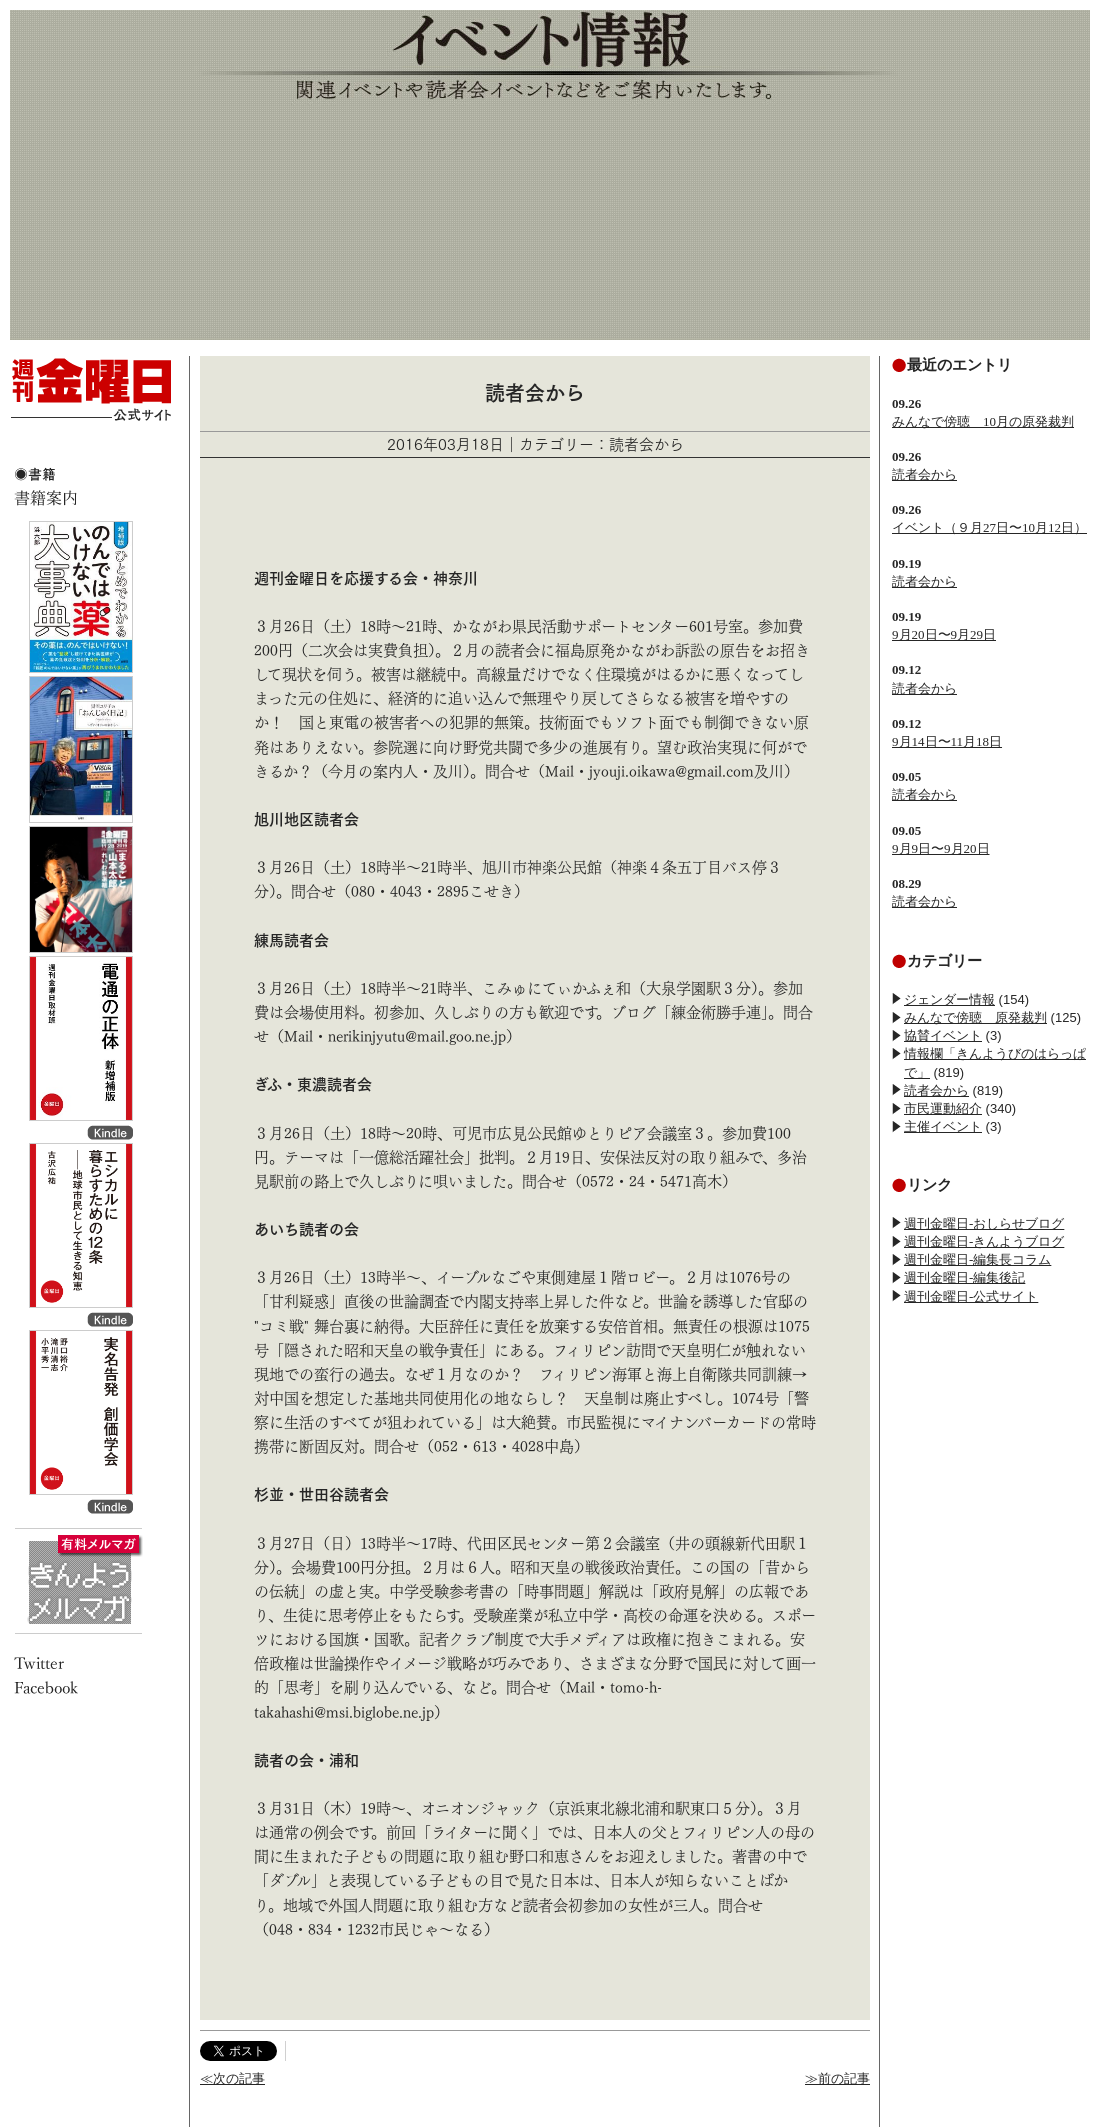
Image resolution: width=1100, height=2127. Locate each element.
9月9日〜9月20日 (941, 848)
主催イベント (943, 1126)
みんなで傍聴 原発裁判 (975, 1017)
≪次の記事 (232, 2078)
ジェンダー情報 (949, 999)
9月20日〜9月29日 (944, 634)
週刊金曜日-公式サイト (971, 1296)
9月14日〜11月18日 (947, 741)
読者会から (924, 474)
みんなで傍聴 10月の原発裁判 (983, 421)
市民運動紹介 (943, 1108)
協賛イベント (943, 1035)
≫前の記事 (837, 2078)
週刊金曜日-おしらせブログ (984, 1223)
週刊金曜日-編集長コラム (977, 1259)
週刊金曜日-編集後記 (964, 1277)
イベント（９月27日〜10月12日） (989, 527)
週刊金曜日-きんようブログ (984, 1241)
